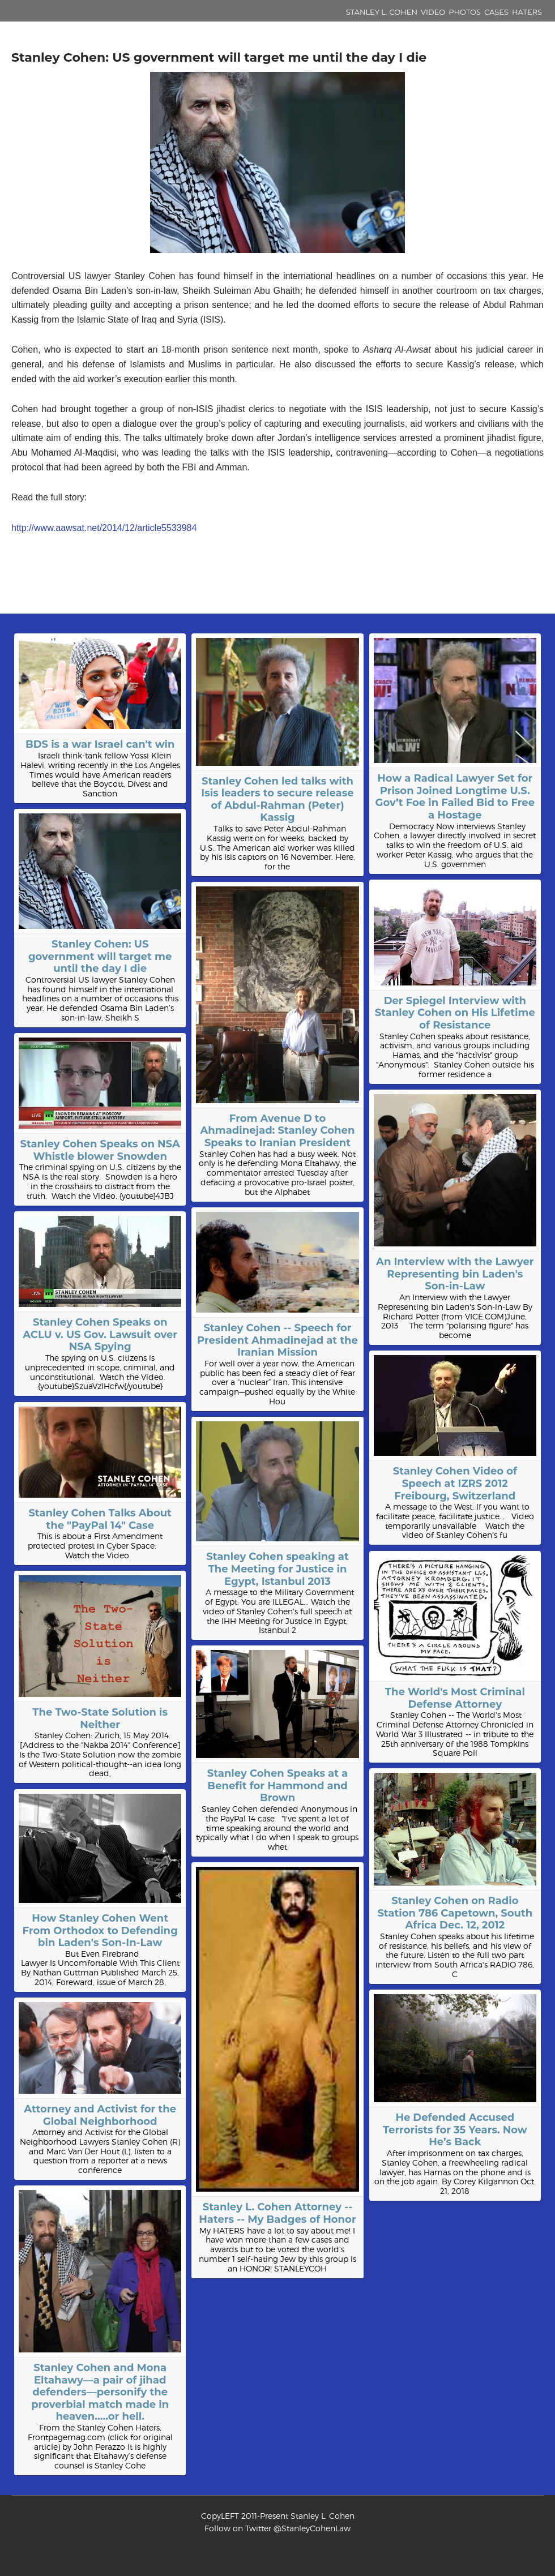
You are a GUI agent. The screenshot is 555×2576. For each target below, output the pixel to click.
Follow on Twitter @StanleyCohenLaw (277, 2528)
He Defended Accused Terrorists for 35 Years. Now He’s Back (455, 2129)
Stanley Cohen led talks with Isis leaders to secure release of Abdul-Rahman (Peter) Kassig (277, 799)
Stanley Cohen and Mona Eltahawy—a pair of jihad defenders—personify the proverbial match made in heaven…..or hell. (100, 2392)
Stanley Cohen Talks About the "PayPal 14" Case (100, 1519)
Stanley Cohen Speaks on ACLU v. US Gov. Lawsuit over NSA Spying (100, 1334)
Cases (496, 11)
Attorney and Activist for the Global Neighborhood (100, 2115)
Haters (527, 11)
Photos (465, 11)
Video (433, 11)
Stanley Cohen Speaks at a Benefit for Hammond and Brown (277, 1785)
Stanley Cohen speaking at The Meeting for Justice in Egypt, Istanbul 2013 (277, 1568)
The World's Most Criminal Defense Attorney (455, 1698)
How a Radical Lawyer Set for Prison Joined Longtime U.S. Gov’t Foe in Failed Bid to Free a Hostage (455, 796)
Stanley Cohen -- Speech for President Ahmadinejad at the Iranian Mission (277, 1340)
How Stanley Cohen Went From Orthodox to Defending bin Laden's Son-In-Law (100, 1930)
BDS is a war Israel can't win (99, 744)
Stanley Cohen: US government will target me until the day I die (100, 956)
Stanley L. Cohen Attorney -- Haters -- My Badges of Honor (277, 2213)
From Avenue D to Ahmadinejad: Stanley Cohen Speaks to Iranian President (277, 1130)
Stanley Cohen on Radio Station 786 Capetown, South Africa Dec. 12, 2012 (454, 1913)
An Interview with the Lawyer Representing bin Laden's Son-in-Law (454, 1273)
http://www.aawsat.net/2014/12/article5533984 (104, 528)
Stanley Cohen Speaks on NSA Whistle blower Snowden (100, 1150)
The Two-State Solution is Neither (100, 1718)
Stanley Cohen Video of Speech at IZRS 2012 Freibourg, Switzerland (455, 1483)
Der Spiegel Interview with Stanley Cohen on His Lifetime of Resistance (455, 1013)
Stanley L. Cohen (381, 11)
